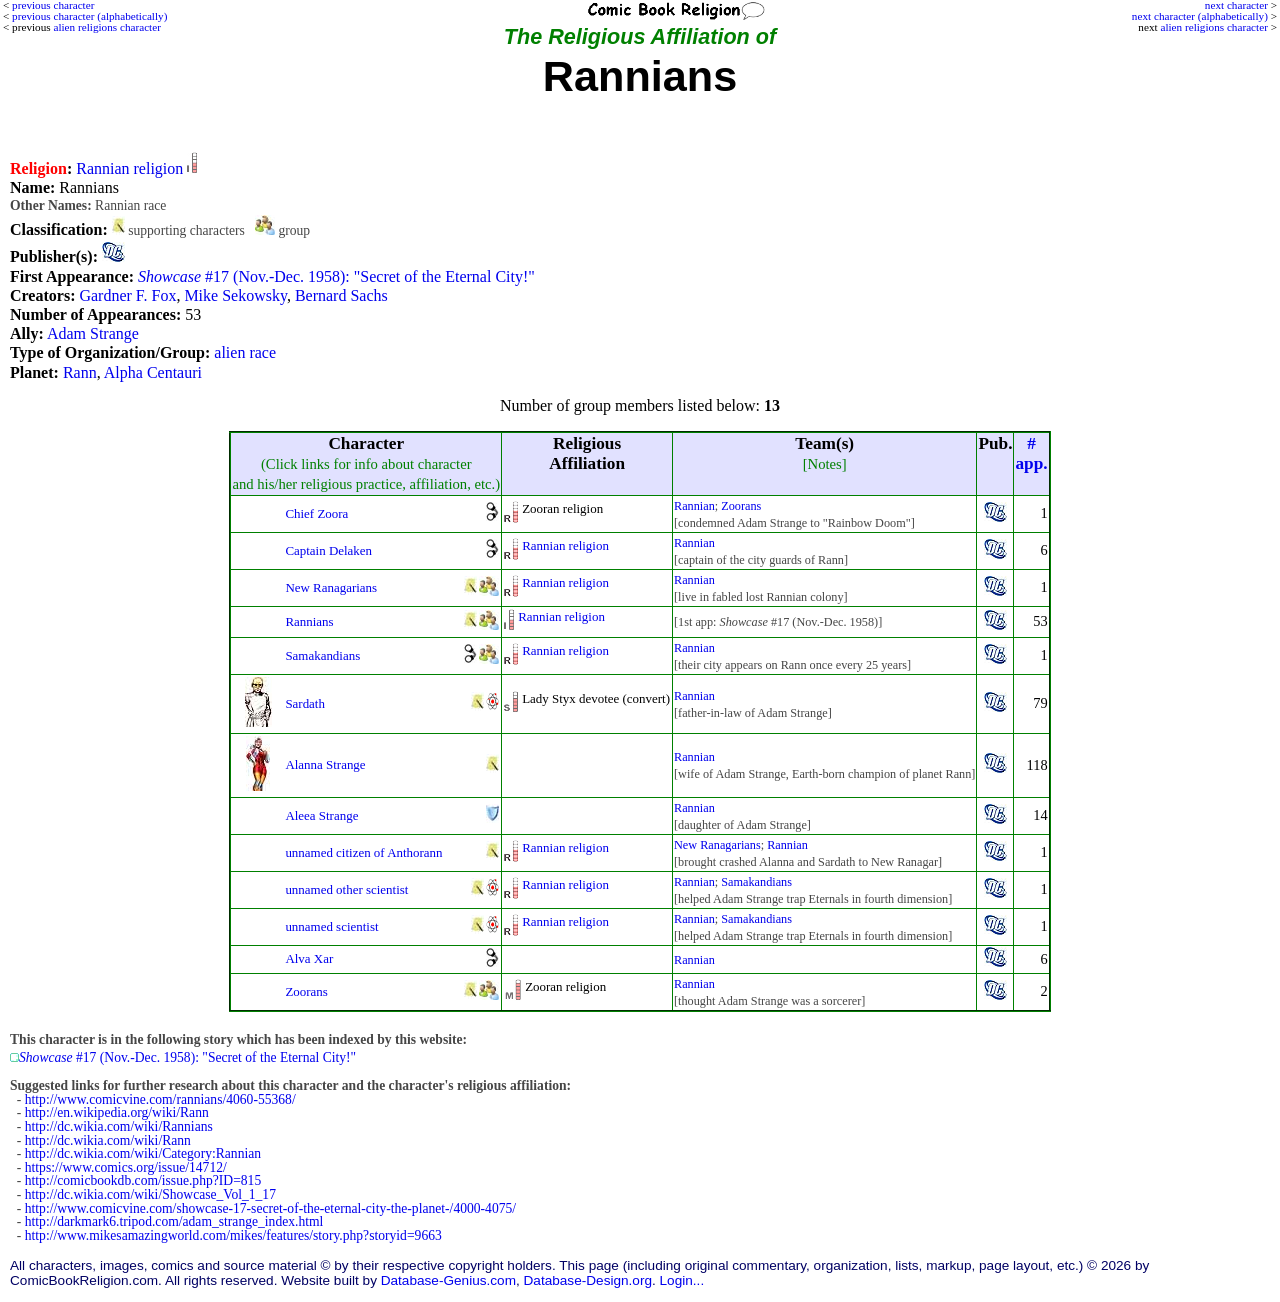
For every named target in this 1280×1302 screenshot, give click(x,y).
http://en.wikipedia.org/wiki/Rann (117, 1112)
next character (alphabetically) (1200, 16)
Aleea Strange (321, 815)
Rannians (309, 621)
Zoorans (741, 506)
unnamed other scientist (346, 889)
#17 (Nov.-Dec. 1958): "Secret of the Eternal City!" (336, 276)
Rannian (694, 506)
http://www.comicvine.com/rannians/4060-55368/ (160, 1099)
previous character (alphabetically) (89, 16)
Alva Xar (309, 958)
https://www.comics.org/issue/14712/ (126, 1167)
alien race (245, 352)
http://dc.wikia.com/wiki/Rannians (119, 1126)
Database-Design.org (588, 1280)
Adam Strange (93, 333)
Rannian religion (129, 168)
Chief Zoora (316, 513)
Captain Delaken (328, 550)
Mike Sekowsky (235, 295)
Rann (80, 372)
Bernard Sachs (341, 295)
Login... (682, 1280)
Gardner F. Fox (127, 295)
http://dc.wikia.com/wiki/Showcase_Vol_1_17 (150, 1194)
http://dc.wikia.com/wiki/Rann (108, 1140)
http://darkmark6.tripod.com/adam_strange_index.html (174, 1221)
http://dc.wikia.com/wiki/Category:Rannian (143, 1153)
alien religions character (1213, 27)
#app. (1031, 453)
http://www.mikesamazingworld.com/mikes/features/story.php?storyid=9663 (233, 1235)
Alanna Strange (325, 764)
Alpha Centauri (153, 372)
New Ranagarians (331, 587)
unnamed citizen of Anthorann (363, 852)
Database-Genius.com (448, 1280)
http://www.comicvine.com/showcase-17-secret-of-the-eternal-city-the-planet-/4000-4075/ (270, 1208)
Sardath (305, 703)
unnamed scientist (331, 926)
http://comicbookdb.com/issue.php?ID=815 (143, 1180)
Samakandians (322, 655)
